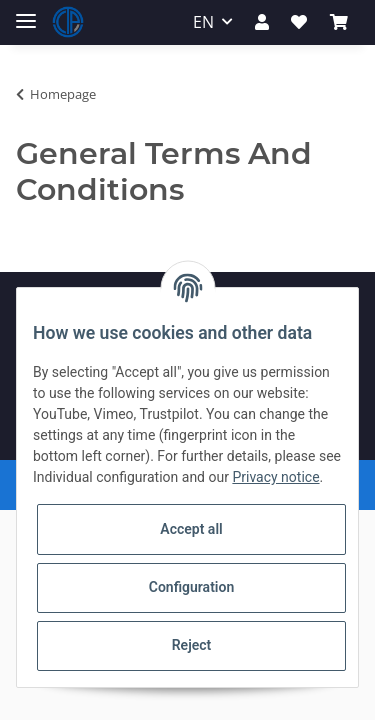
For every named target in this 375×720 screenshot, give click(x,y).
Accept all (191, 529)
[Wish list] (299, 22)
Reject (192, 645)
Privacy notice (275, 477)
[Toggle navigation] (26, 12)
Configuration (191, 587)
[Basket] (339, 22)
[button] (262, 22)
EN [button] (203, 22)
